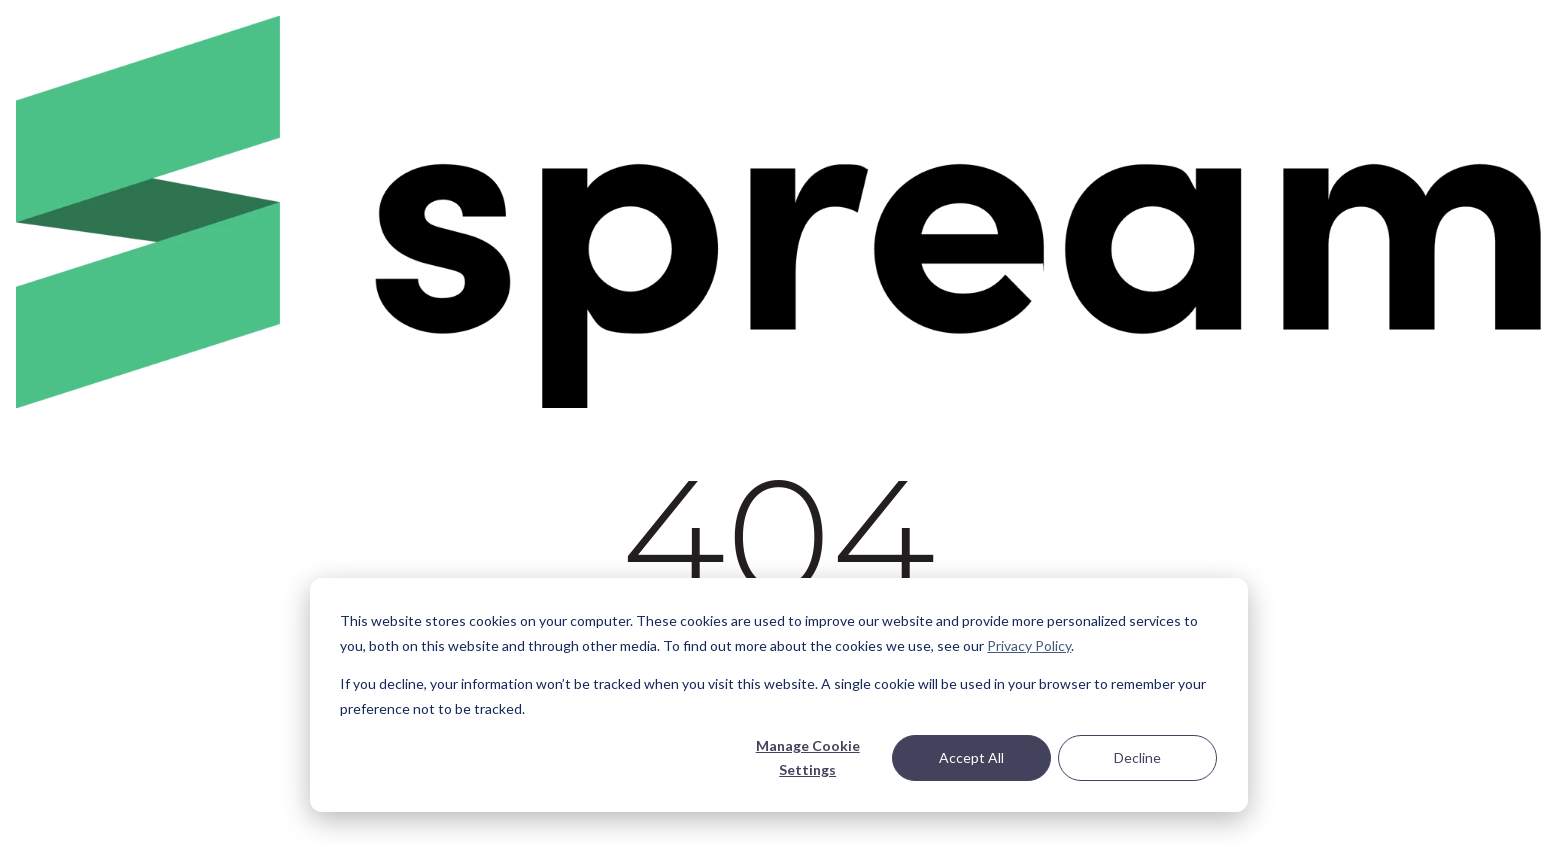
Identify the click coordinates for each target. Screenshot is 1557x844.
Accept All (971, 757)
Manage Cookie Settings (808, 758)
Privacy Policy (1029, 645)
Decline (1137, 757)
